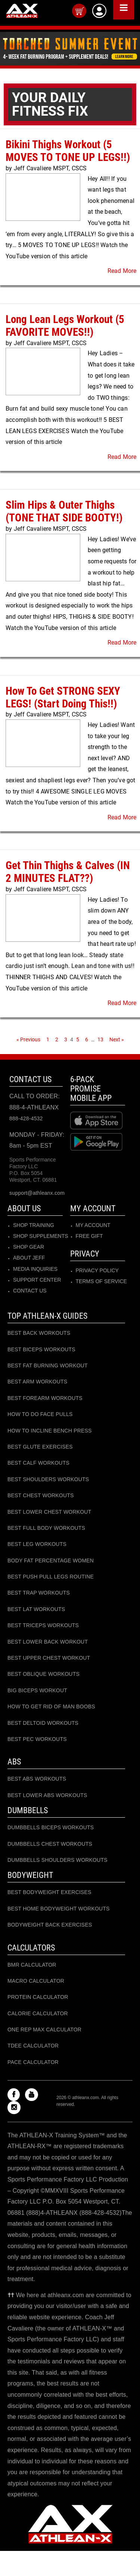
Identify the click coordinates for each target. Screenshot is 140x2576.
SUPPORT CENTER (37, 1280)
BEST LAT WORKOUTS (36, 1609)
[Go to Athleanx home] (22, 12)
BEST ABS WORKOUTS (36, 1779)
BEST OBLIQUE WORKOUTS (43, 1674)
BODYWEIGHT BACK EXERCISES (49, 1925)
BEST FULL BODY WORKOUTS (46, 1528)
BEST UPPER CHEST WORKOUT (48, 1658)
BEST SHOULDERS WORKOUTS (48, 1479)
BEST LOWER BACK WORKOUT (47, 1642)
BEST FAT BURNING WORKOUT (47, 1365)
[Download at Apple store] (97, 1120)
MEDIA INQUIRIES (35, 1269)
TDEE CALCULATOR (33, 2046)
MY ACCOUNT (93, 1225)
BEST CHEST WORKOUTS (40, 1495)
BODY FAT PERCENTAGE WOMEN (50, 1560)
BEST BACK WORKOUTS (38, 1333)
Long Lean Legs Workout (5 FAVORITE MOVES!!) (65, 325)
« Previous (28, 1039)
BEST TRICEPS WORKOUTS (43, 1625)
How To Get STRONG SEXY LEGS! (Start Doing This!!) (63, 697)
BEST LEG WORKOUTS (36, 1544)
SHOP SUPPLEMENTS (40, 1236)
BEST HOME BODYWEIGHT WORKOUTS (58, 1909)
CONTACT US (30, 1291)
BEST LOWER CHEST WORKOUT (49, 1512)
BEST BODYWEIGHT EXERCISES (49, 1892)
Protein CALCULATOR (37, 1997)
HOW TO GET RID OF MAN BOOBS (51, 1706)
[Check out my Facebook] (15, 2095)
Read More (122, 270)
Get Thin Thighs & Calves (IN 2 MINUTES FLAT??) (68, 871)
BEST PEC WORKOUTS (37, 1739)
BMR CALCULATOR (31, 1965)
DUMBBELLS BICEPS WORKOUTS (50, 1827)
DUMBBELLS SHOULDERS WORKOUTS (57, 1860)
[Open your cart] (79, 11)
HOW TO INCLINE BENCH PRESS (49, 1431)
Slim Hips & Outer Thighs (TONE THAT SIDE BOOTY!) (64, 511)
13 (101, 1039)
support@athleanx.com (37, 1193)
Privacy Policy (97, 1270)
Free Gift (89, 1236)
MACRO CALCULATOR (35, 1981)
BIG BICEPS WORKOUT (37, 1690)
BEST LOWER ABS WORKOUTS (47, 1795)
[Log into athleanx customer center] (99, 11)
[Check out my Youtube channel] (33, 2095)
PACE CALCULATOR (33, 2062)
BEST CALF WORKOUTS (38, 1463)
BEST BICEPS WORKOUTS (41, 1349)
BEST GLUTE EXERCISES (40, 1447)
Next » (116, 1039)
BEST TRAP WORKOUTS (38, 1593)
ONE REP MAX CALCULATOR (44, 2030)
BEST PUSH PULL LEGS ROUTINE (50, 1577)
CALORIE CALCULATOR (37, 2013)
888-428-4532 (26, 1118)
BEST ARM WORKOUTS (37, 1382)
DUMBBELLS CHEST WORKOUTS (49, 1844)
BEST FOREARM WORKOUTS (45, 1398)
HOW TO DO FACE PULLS (40, 1414)
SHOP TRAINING (33, 1225)
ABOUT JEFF (29, 1258)
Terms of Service (101, 1281)
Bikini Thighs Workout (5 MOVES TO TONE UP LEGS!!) (68, 151)
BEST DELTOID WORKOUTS (42, 1723)
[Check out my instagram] (15, 2108)
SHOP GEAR (28, 1247)
